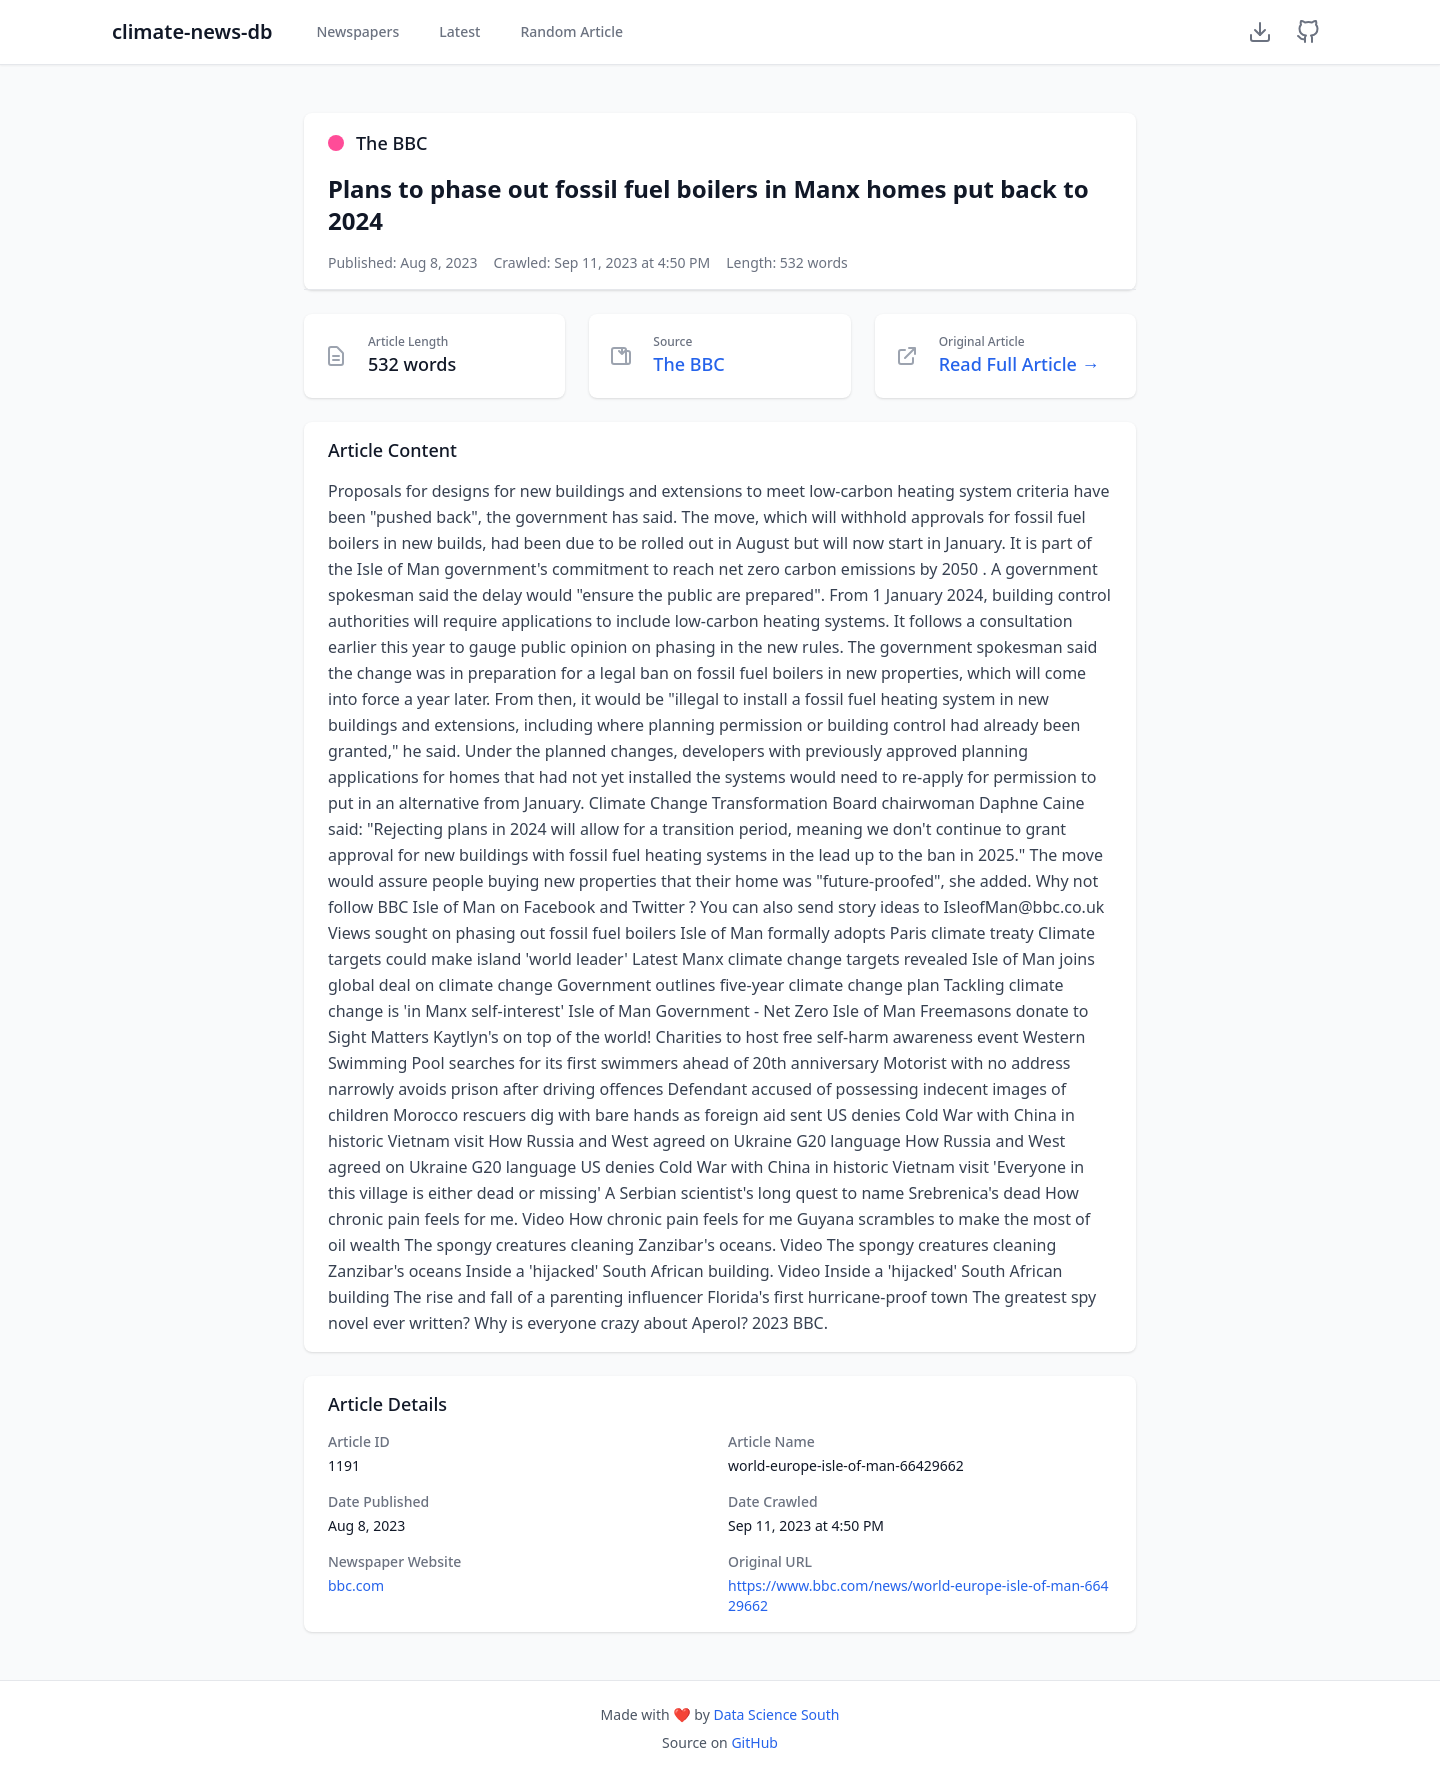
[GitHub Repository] (1308, 32)
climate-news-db (192, 31)
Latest (459, 31)
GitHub (754, 1742)
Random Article (571, 31)
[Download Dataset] (1260, 32)
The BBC (688, 364)
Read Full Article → (1019, 364)
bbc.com (356, 1585)
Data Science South (776, 1714)
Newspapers (357, 31)
